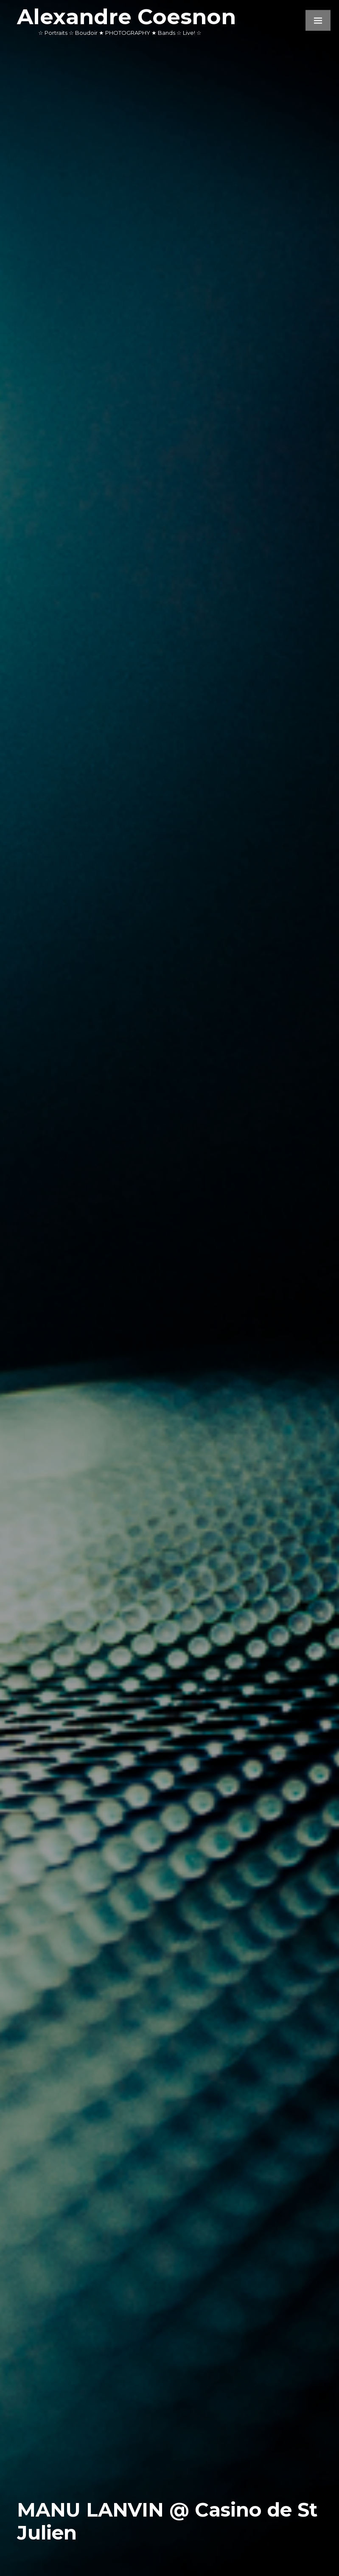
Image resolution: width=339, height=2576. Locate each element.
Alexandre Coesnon (126, 17)
